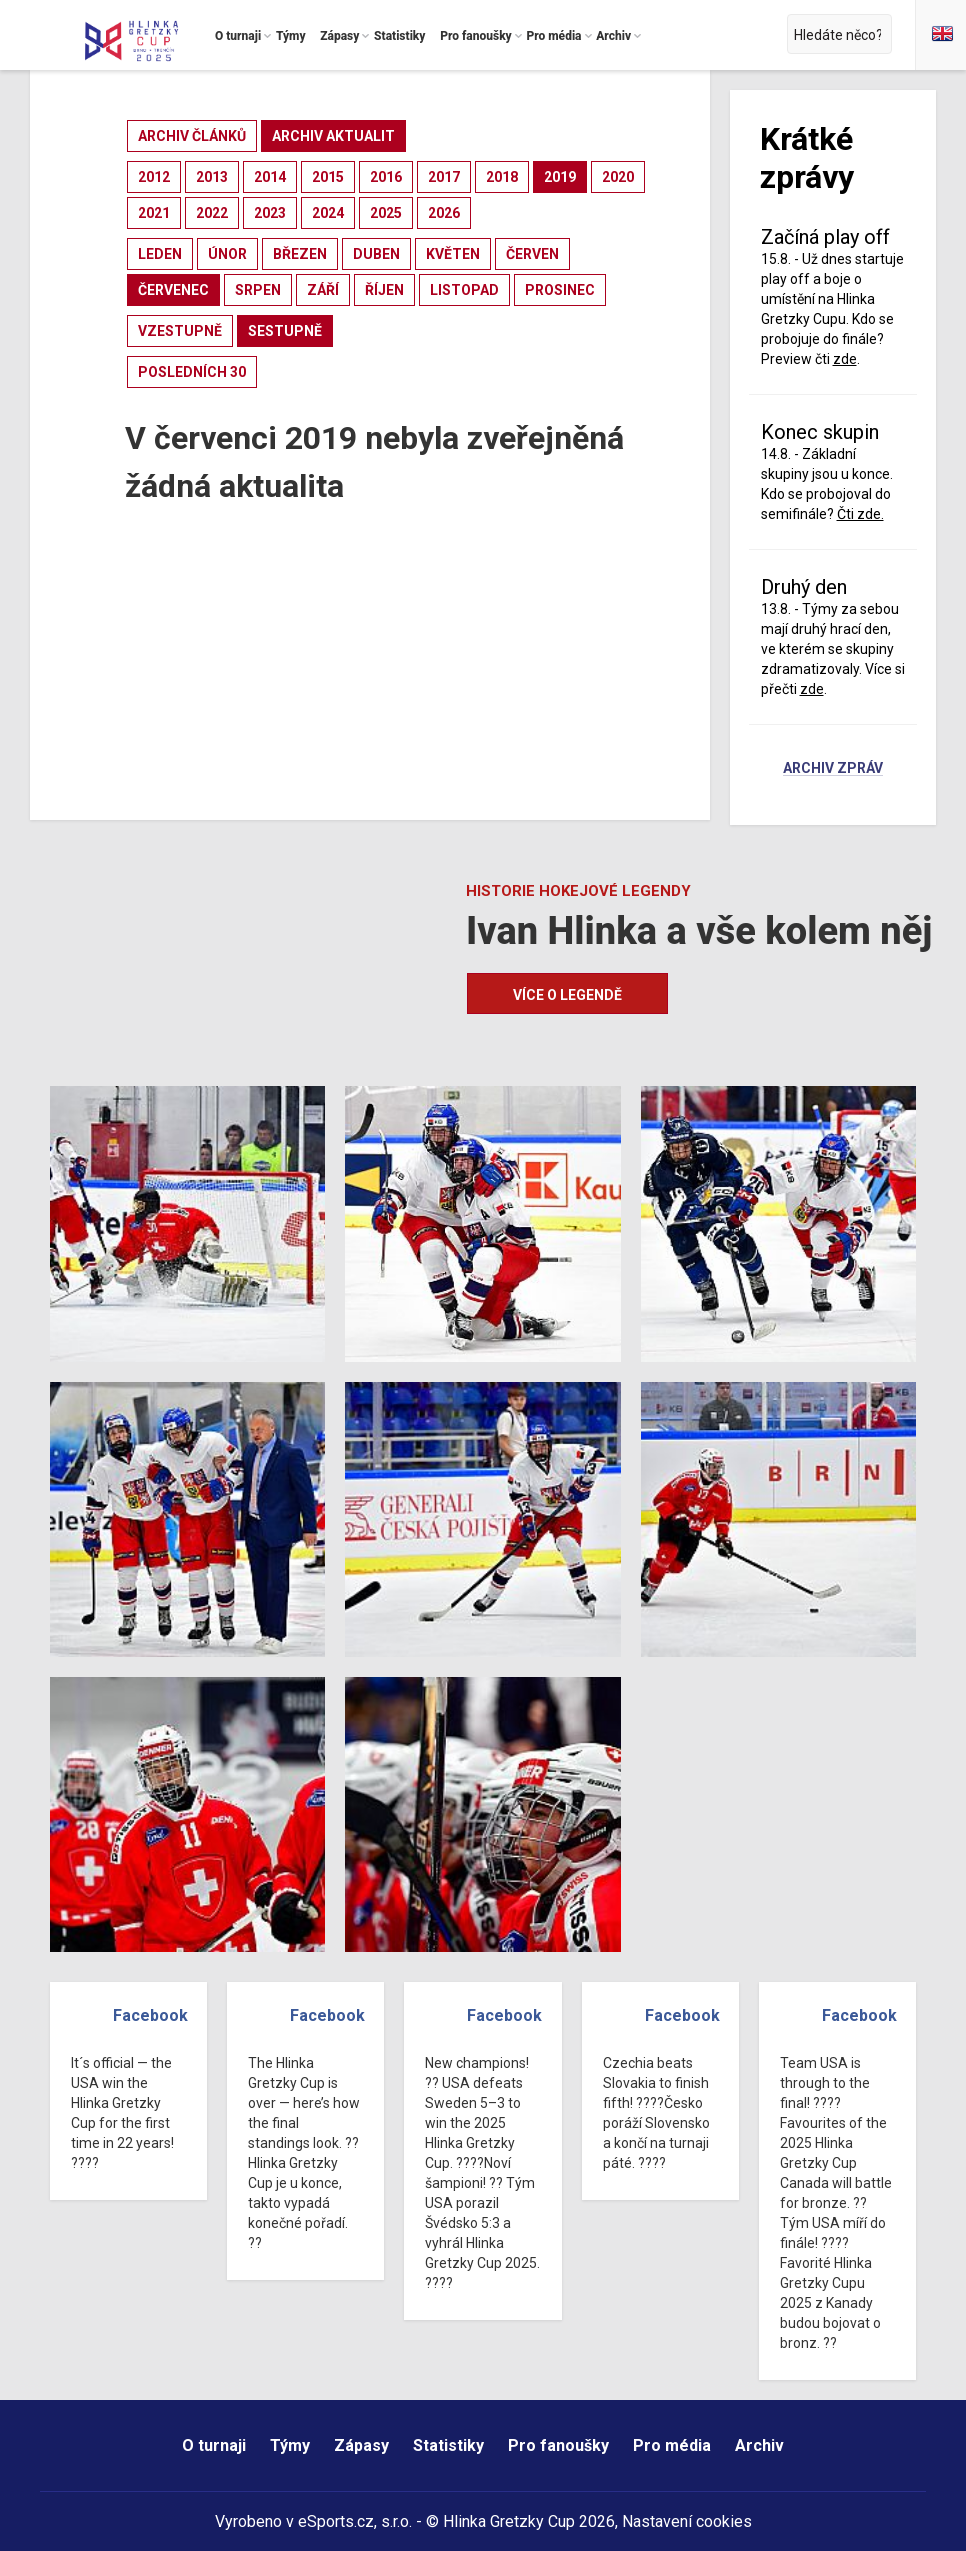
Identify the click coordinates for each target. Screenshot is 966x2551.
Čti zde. (860, 514)
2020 (618, 177)
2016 (386, 177)
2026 (444, 213)
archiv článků (192, 136)
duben (376, 254)
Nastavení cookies (687, 2521)
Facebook (150, 2015)
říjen (384, 290)
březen (300, 254)
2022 (212, 213)
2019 (560, 177)
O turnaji (214, 2445)
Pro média (672, 2445)
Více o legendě (567, 995)
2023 (270, 213)
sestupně (285, 331)
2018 (502, 177)
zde (845, 359)
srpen (258, 290)
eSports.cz (336, 2521)
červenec (173, 290)
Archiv (759, 2445)
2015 (328, 177)
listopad (464, 290)
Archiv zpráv (833, 769)
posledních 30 (192, 372)
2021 (154, 213)
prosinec (560, 290)
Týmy (290, 2445)
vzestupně (180, 331)
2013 (212, 177)
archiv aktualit (333, 136)
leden (160, 254)
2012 (154, 177)
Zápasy (361, 2445)
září (323, 290)
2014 (270, 177)
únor (227, 254)
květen (453, 254)
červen (532, 254)
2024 (328, 213)
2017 (444, 177)
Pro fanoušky (558, 2445)
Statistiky (448, 2445)
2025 (386, 213)
